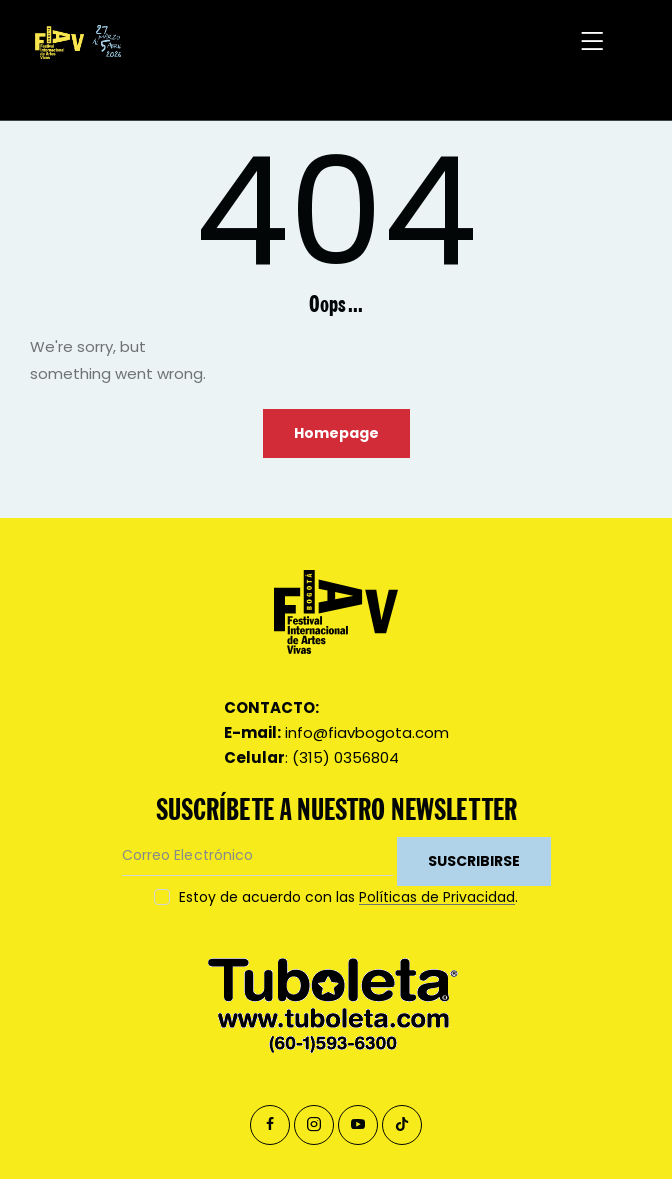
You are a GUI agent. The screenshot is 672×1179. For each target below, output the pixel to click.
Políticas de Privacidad (437, 897)
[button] (593, 42)
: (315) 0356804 (311, 757)
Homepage (336, 433)
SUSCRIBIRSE (474, 861)
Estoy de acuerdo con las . (348, 897)
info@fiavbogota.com (336, 732)
